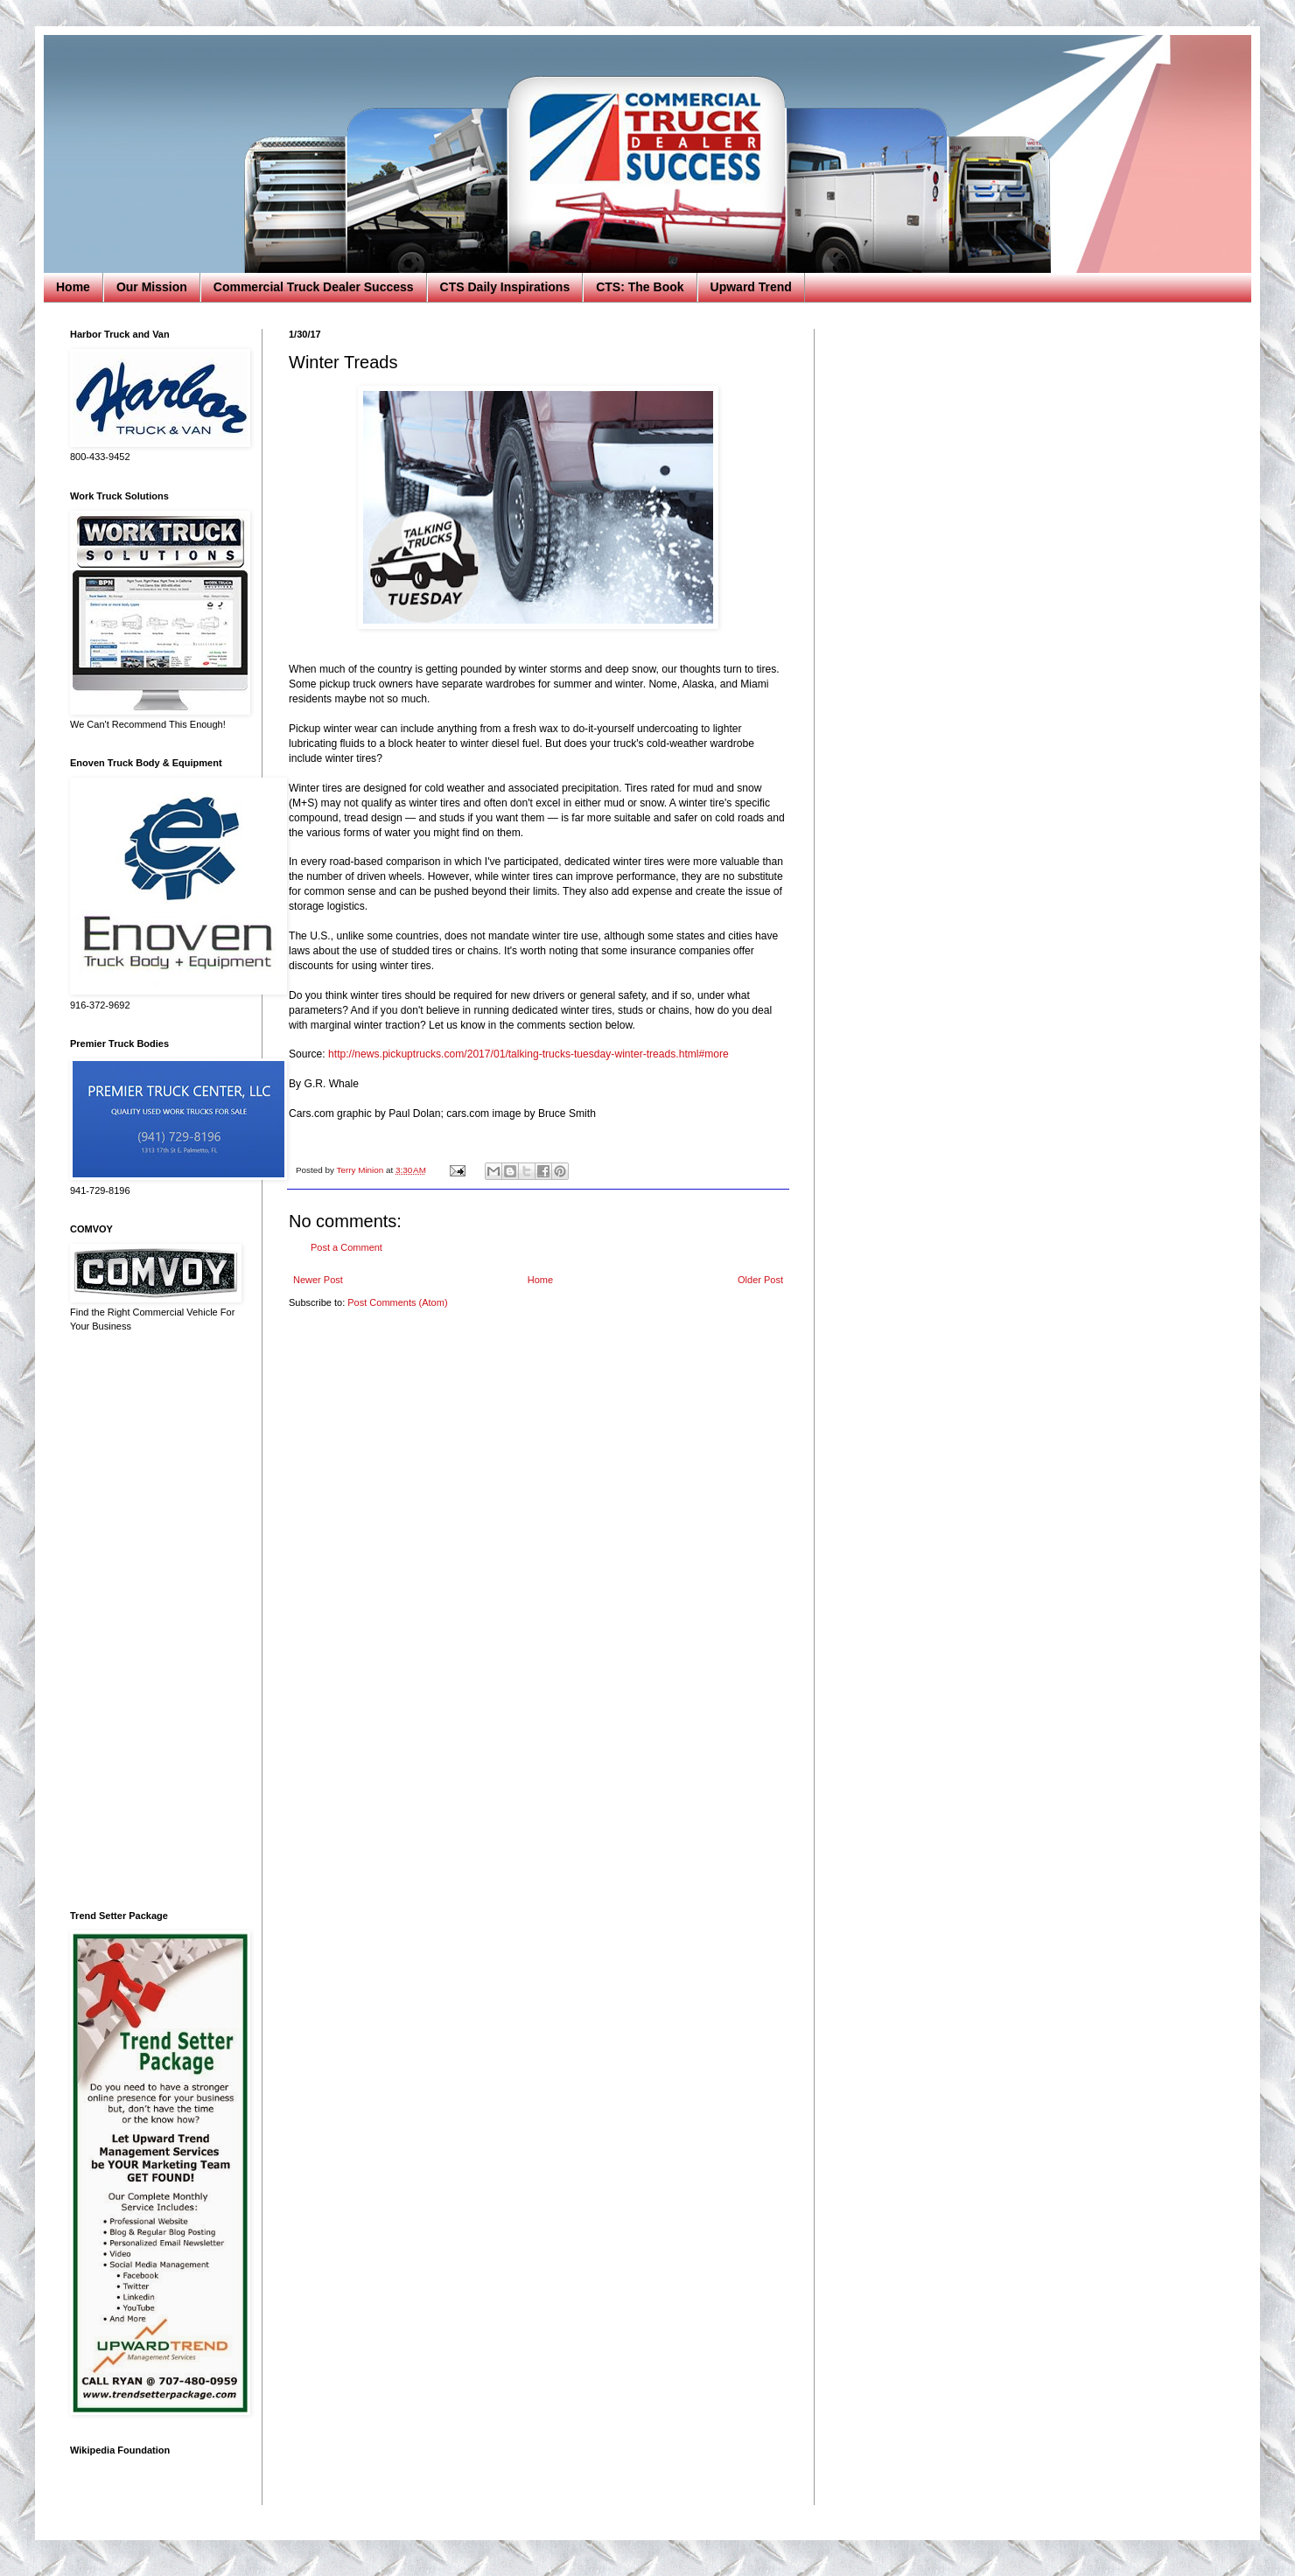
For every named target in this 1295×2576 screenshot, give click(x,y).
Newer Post (318, 1279)
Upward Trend (751, 287)
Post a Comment (346, 1247)
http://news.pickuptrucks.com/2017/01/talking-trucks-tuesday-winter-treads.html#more (528, 1054)
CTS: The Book (639, 287)
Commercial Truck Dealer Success (314, 287)
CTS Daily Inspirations (505, 287)
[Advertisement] (153, 1621)
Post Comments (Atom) (397, 1302)
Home (73, 287)
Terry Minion (361, 1170)
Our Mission (151, 287)
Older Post (760, 1279)
